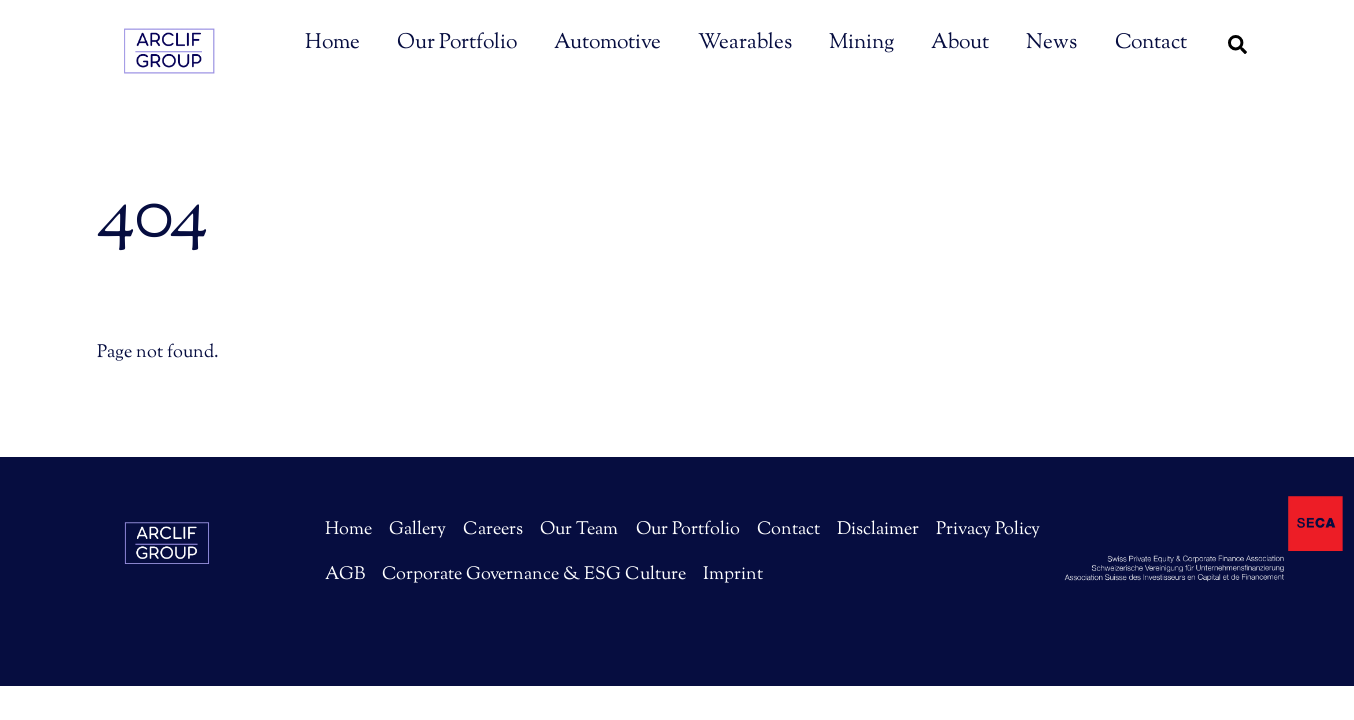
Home (332, 43)
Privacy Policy (988, 530)
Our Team (579, 530)
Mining (861, 43)
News (1051, 43)
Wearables (745, 43)
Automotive (607, 43)
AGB (345, 575)
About (960, 43)
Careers (493, 530)
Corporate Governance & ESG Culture (534, 575)
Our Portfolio (457, 43)
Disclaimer (878, 530)
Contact (1151, 43)
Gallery (417, 530)
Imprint (733, 575)
